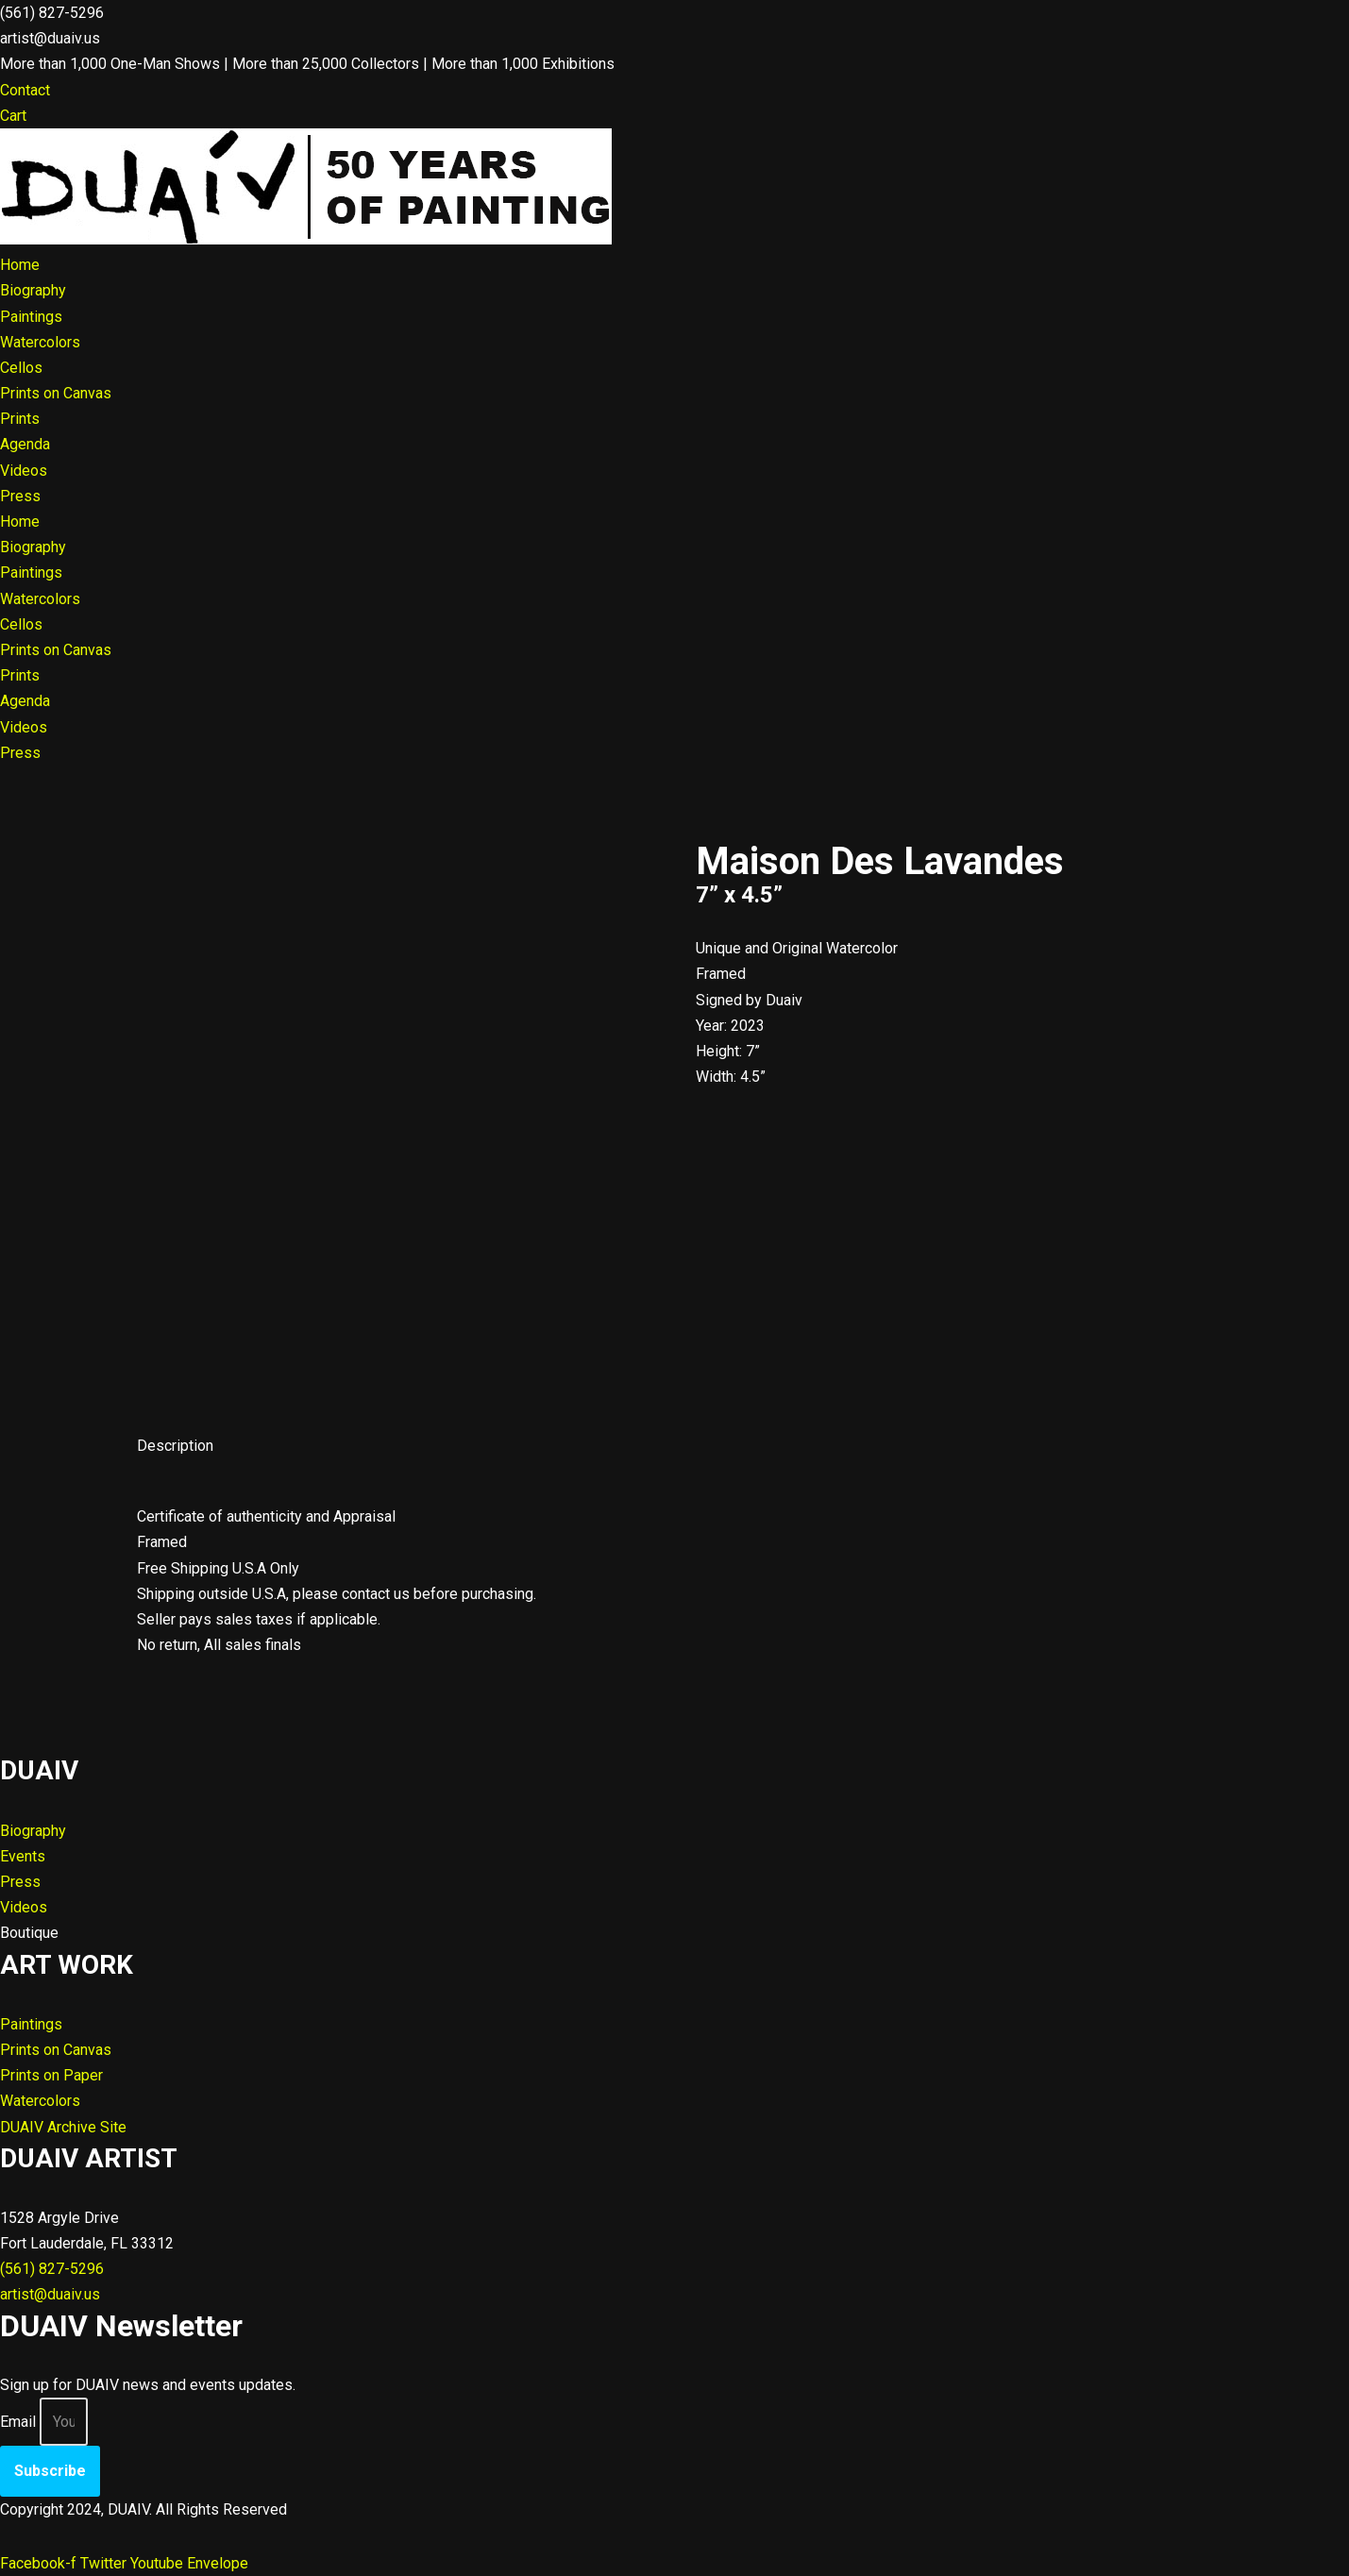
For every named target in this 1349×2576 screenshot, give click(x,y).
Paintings (31, 317)
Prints (20, 419)
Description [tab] (175, 1446)
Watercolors (40, 342)
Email (18, 2422)
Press (20, 496)
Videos (23, 471)
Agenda (25, 444)
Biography (33, 290)
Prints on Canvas (55, 393)
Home (20, 265)
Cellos (21, 368)
